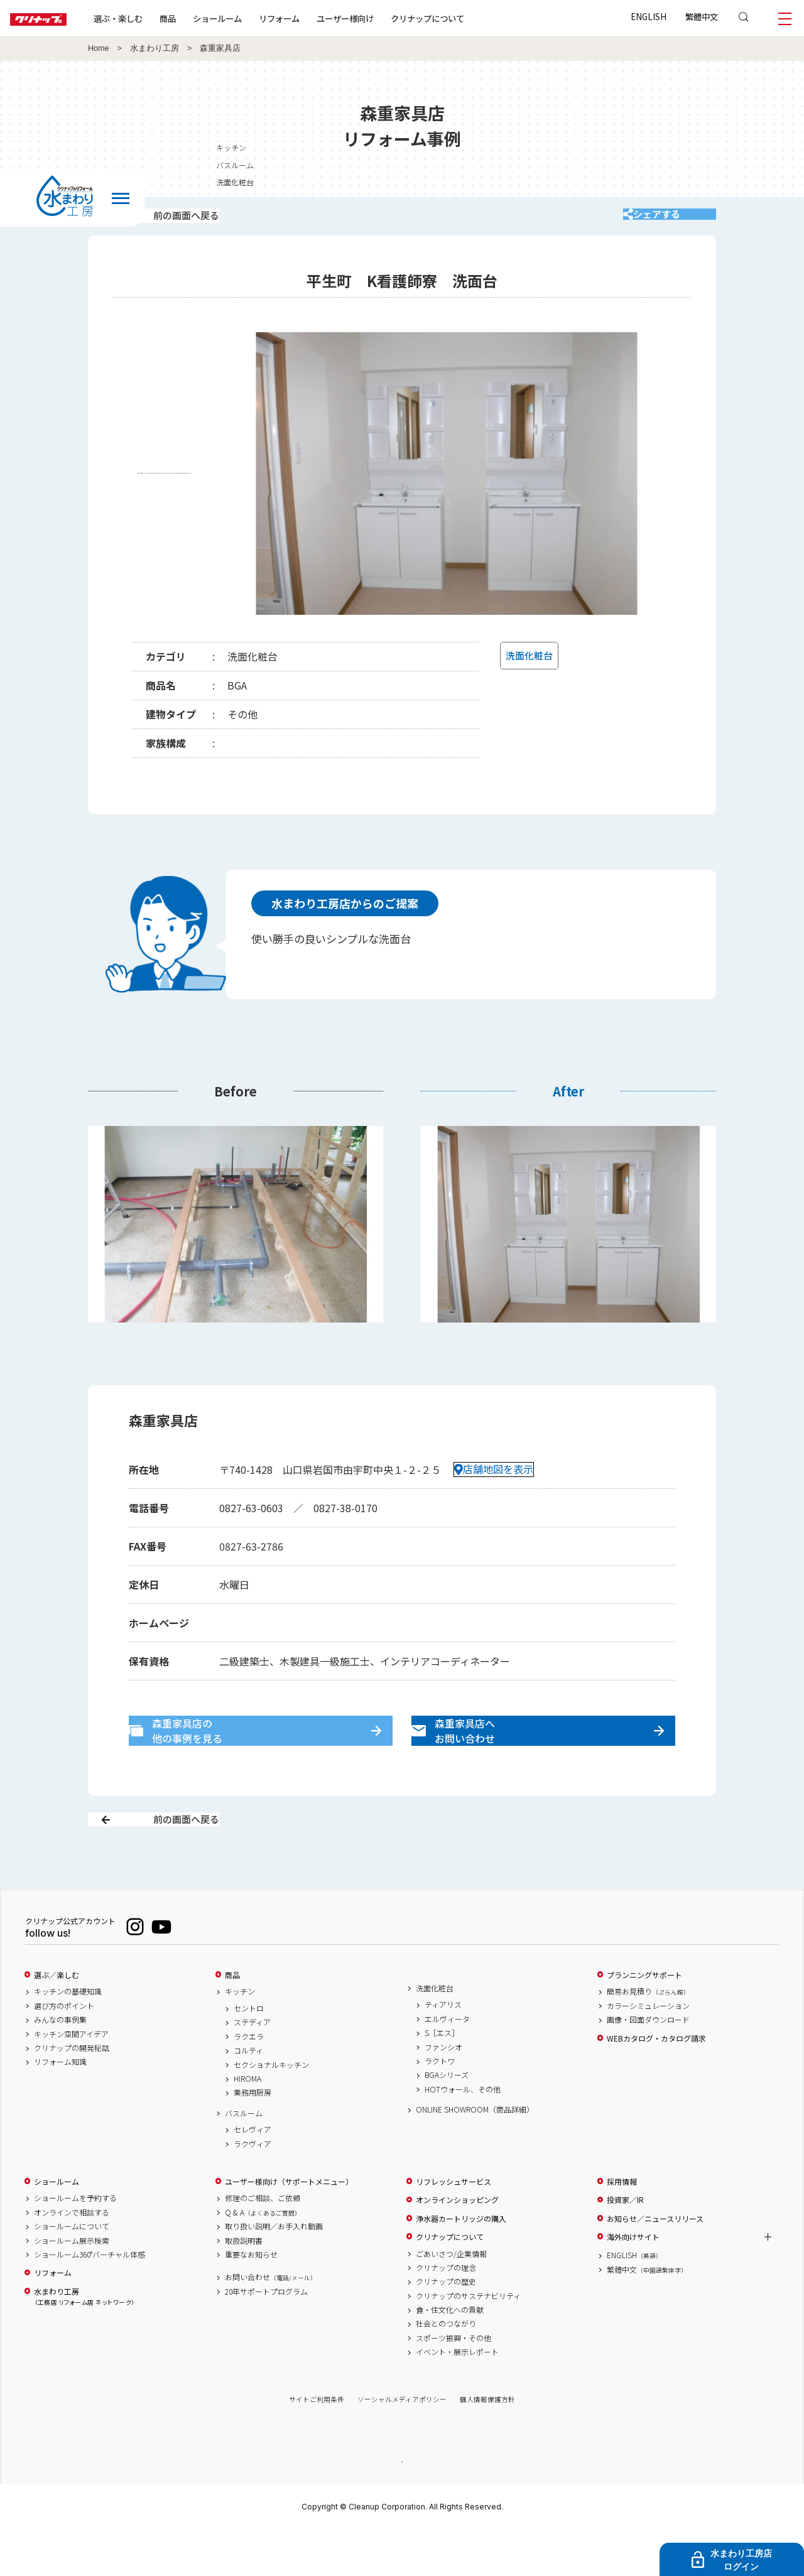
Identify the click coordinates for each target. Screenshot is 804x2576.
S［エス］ (442, 2077)
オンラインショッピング (457, 2244)
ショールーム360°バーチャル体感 (89, 2298)
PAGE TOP (402, 2505)
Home (98, 48)
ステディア (252, 2067)
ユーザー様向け (385, 18)
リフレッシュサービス (453, 2226)
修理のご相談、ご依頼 (262, 2243)
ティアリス (443, 2049)
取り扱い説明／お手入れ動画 (274, 2271)
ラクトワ (440, 2106)
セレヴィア (252, 2174)
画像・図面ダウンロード (648, 2064)
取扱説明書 (244, 2285)
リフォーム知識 (60, 2106)
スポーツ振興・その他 (453, 2382)
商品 (232, 2019)
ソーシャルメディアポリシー (402, 2444)
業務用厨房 (252, 2137)
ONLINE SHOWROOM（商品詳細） (475, 2154)
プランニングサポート (644, 2019)
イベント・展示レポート (457, 2396)
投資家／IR (625, 2244)
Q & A (263, 2256)
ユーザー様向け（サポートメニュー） (289, 2226)
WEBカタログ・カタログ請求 (656, 2082)
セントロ (249, 2053)
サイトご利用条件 (316, 2444)
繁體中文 (701, 16)
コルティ (248, 2095)
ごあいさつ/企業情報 (451, 2298)
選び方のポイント (64, 2050)
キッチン (240, 2036)
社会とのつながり (446, 2368)
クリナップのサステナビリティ (468, 2340)
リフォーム (319, 18)
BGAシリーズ (447, 2119)
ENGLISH (648, 16)
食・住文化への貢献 (450, 2354)
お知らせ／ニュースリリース (655, 2263)
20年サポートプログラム (266, 2335)
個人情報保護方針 (487, 2444)
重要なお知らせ (251, 2298)
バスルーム (244, 2157)
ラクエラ (249, 2080)
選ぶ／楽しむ (56, 2019)
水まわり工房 (154, 48)
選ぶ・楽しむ (158, 18)
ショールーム (257, 18)
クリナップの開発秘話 (71, 2092)
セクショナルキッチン (271, 2109)
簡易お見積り (648, 2036)
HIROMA (247, 2123)
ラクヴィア (252, 2188)
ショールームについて (71, 2271)
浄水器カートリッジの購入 (461, 2263)
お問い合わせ (271, 2322)
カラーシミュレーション (648, 2050)
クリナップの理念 (446, 2312)
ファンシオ (443, 2091)
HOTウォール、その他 (463, 2133)
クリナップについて (467, 18)
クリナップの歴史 (446, 2326)
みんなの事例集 (60, 2064)
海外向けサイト (633, 2281)
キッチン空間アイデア (71, 2078)
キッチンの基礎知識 (68, 2036)
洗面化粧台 (435, 2032)
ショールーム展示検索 (71, 2285)
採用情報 (622, 2226)
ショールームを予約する (75, 2243)
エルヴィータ (447, 2063)
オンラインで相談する (71, 2256)
